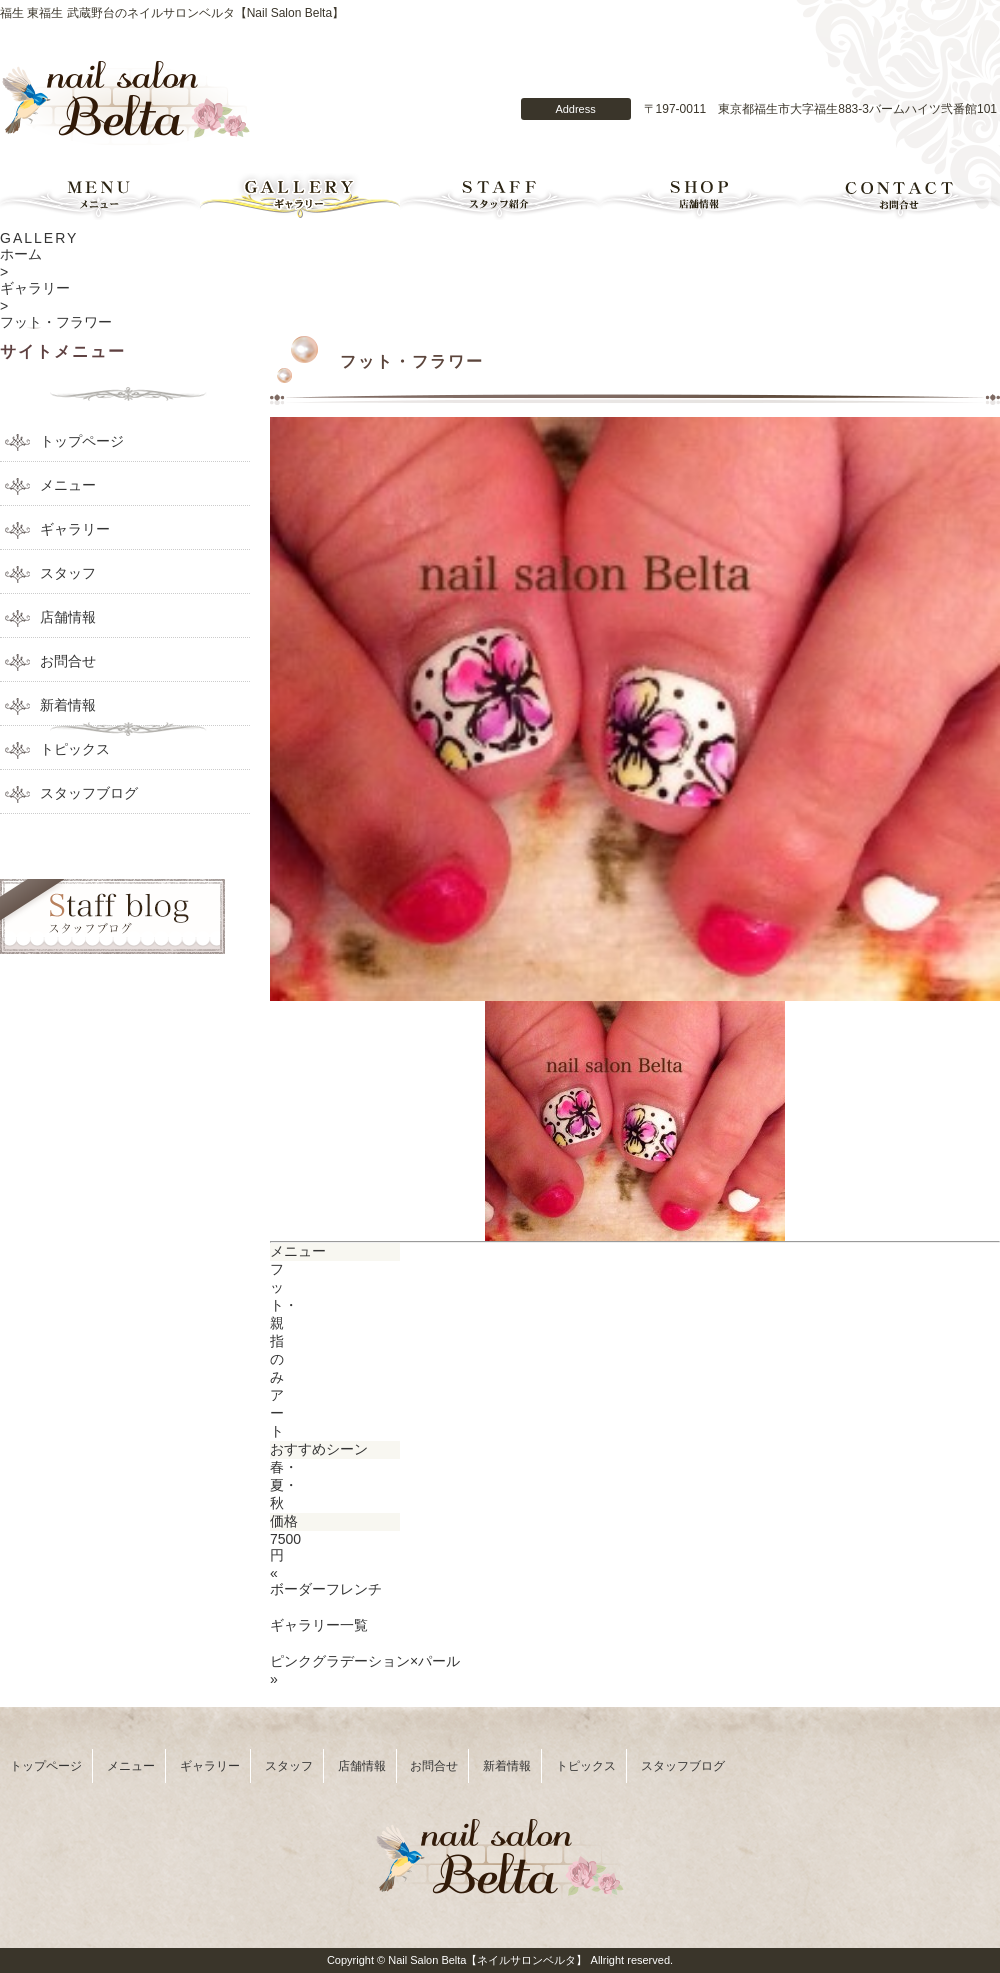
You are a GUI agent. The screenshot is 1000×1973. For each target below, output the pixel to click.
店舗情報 (700, 195)
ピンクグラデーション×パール (365, 1661)
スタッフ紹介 (500, 195)
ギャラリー (300, 195)
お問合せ (900, 195)
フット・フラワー (56, 322)
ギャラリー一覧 (319, 1625)
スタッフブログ (89, 793)
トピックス (75, 749)
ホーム (21, 254)
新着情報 (68, 705)
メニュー (100, 195)
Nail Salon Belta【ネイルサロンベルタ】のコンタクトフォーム (638, 72)
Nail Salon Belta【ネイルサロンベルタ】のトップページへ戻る (126, 103)
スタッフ (68, 573)
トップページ (82, 441)
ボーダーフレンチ (326, 1589)
